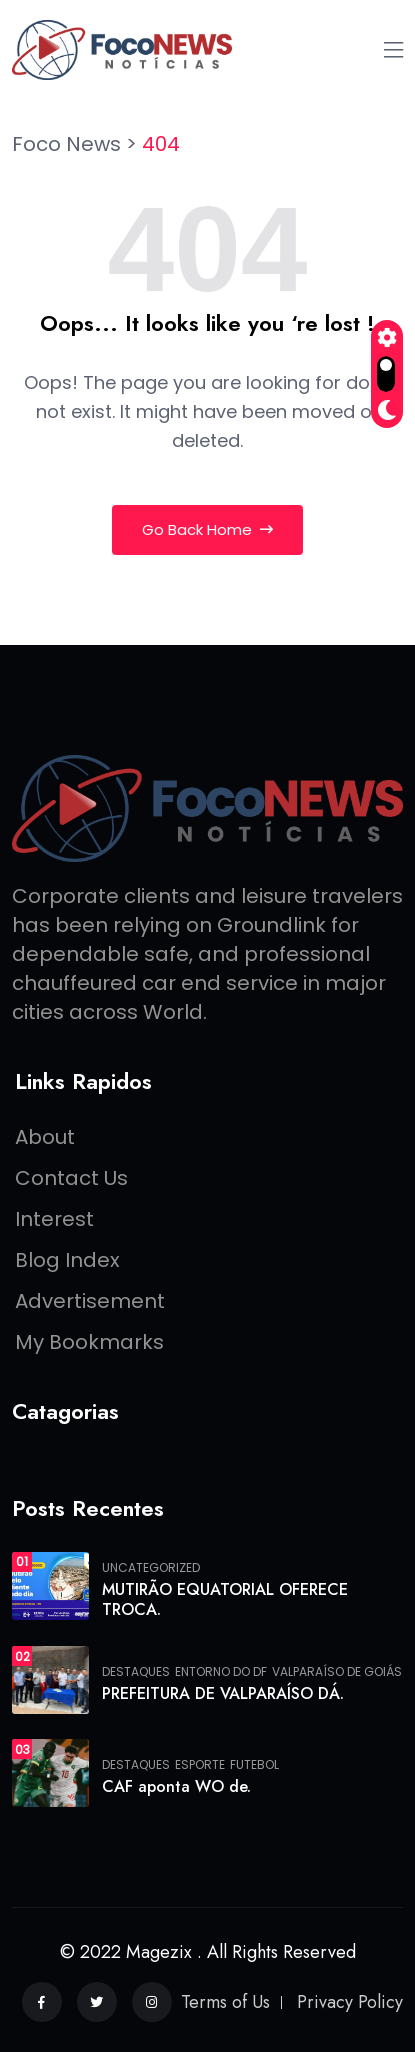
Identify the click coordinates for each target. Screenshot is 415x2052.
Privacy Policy (350, 2002)
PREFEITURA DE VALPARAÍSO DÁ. (223, 1693)
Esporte (200, 1765)
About (45, 1137)
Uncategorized (151, 1568)
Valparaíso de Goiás (337, 1672)
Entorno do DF (221, 1672)
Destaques (136, 1672)
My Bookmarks (89, 1342)
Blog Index (67, 1260)
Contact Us (71, 1178)
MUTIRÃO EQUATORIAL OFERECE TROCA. (225, 1600)
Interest (54, 1219)
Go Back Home (207, 529)
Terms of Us (225, 2002)
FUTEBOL (254, 1765)
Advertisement (90, 1301)
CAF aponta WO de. (176, 1786)
